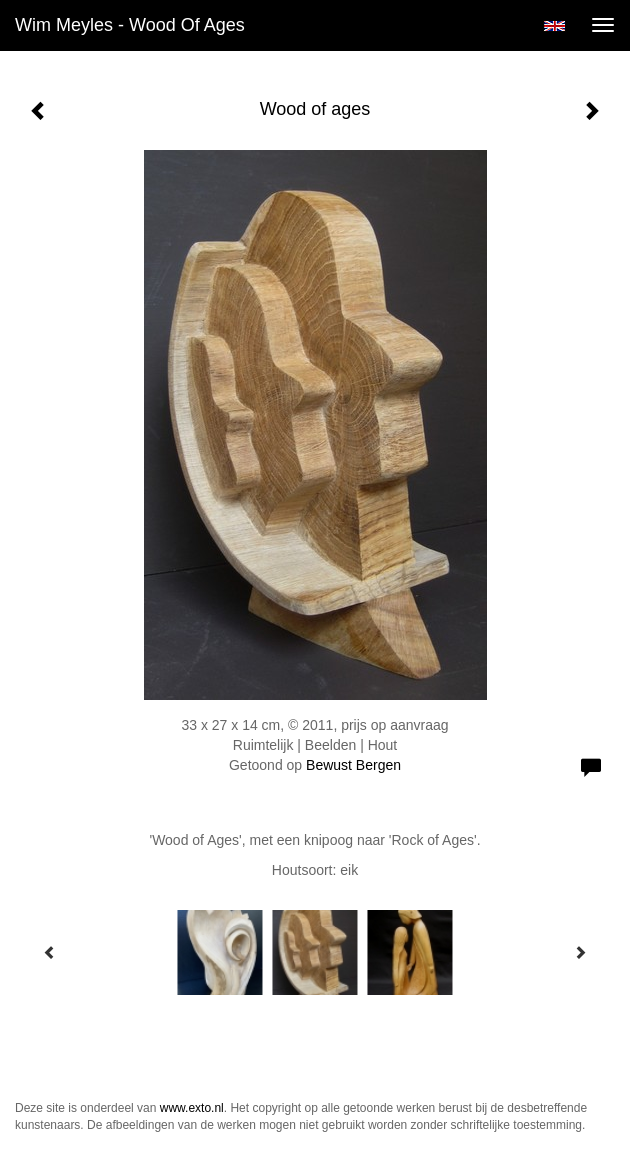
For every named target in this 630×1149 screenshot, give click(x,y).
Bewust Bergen (353, 765)
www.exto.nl (192, 1108)
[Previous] (50, 952)
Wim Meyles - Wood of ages (130, 25)
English (554, 26)
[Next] (580, 952)
